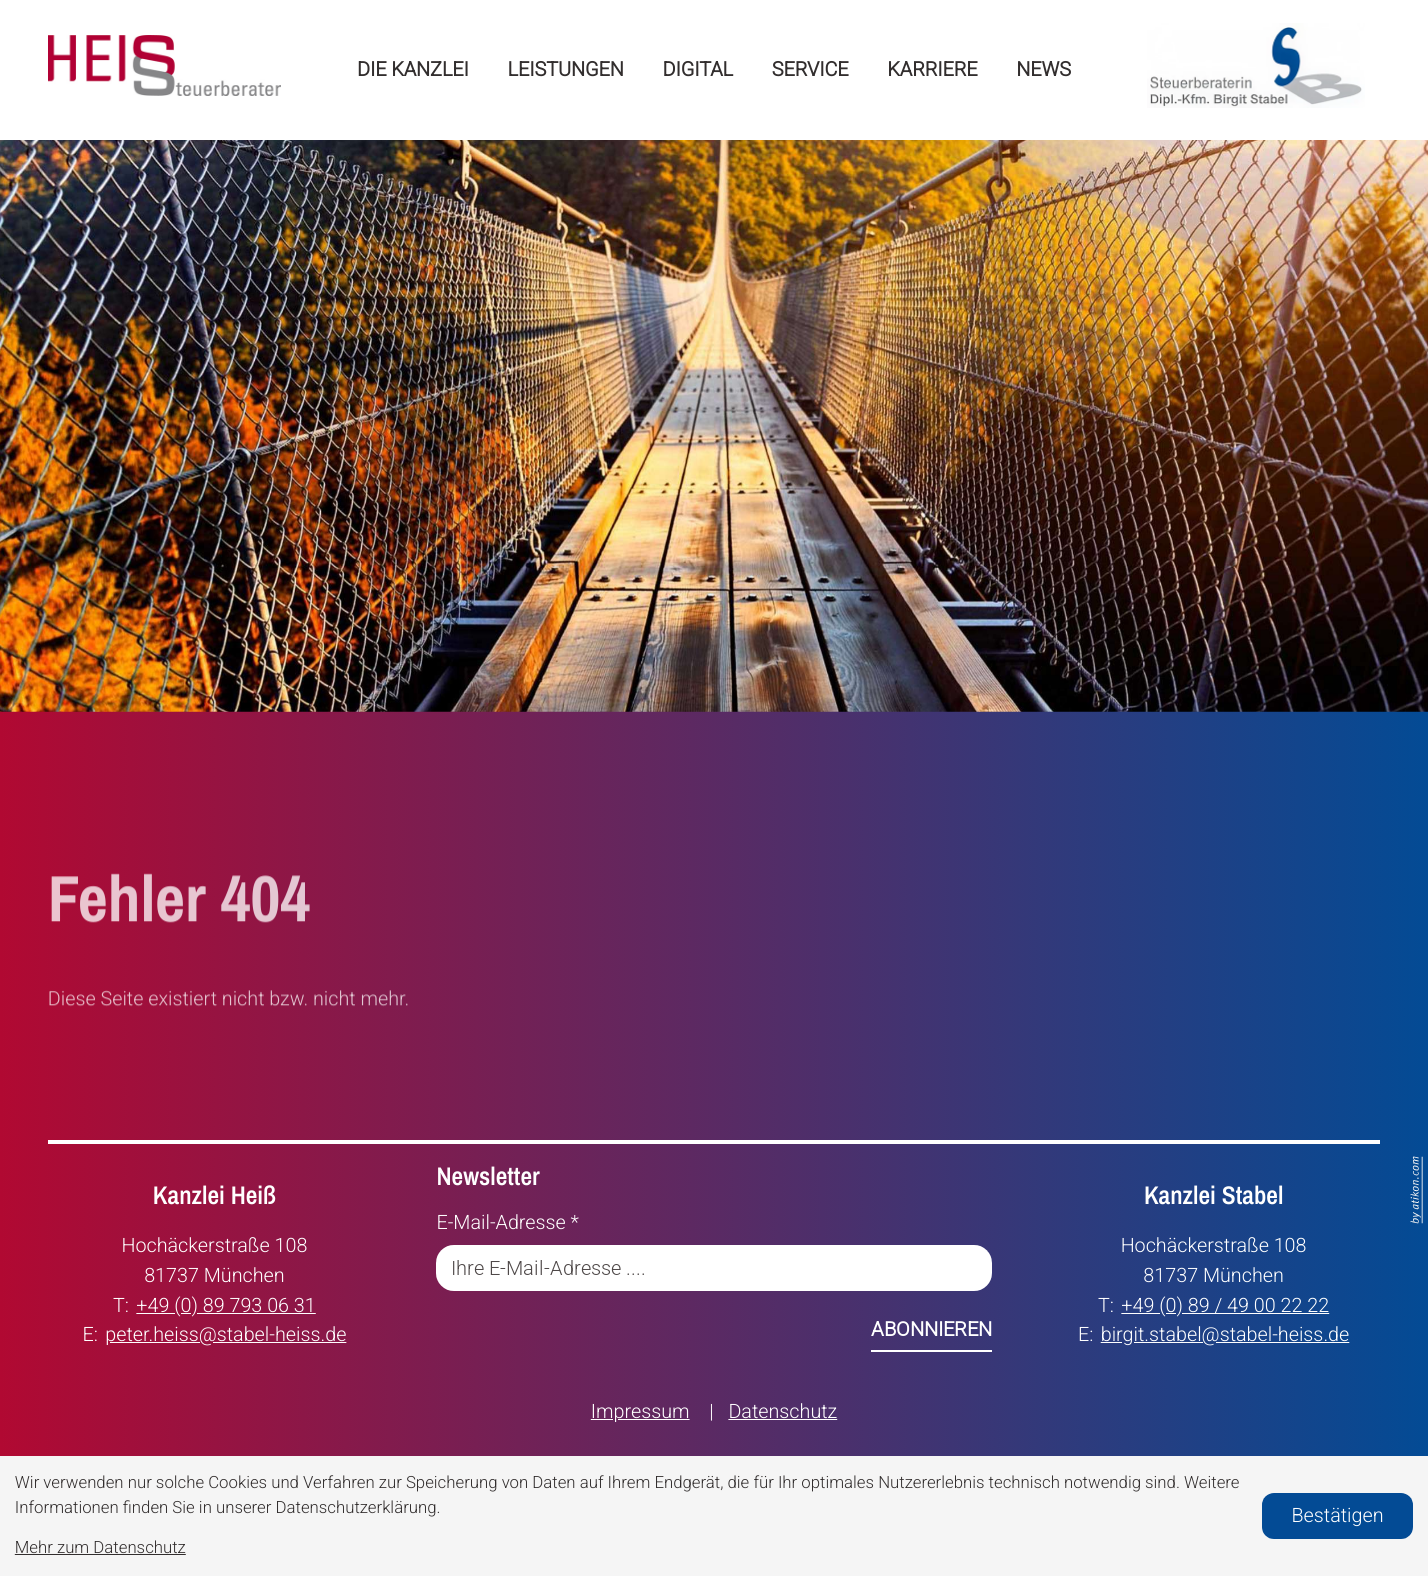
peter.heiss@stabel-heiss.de (225, 1333)
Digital (698, 69)
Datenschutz (782, 1411)
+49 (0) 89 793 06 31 (225, 1304)
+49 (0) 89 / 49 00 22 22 (1225, 1304)
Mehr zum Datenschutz (100, 1548)
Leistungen (566, 69)
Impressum (640, 1411)
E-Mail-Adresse (507, 1222)
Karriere (932, 69)
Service (810, 69)
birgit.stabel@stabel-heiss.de (1225, 1333)
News (1043, 69)
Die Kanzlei (413, 69)
